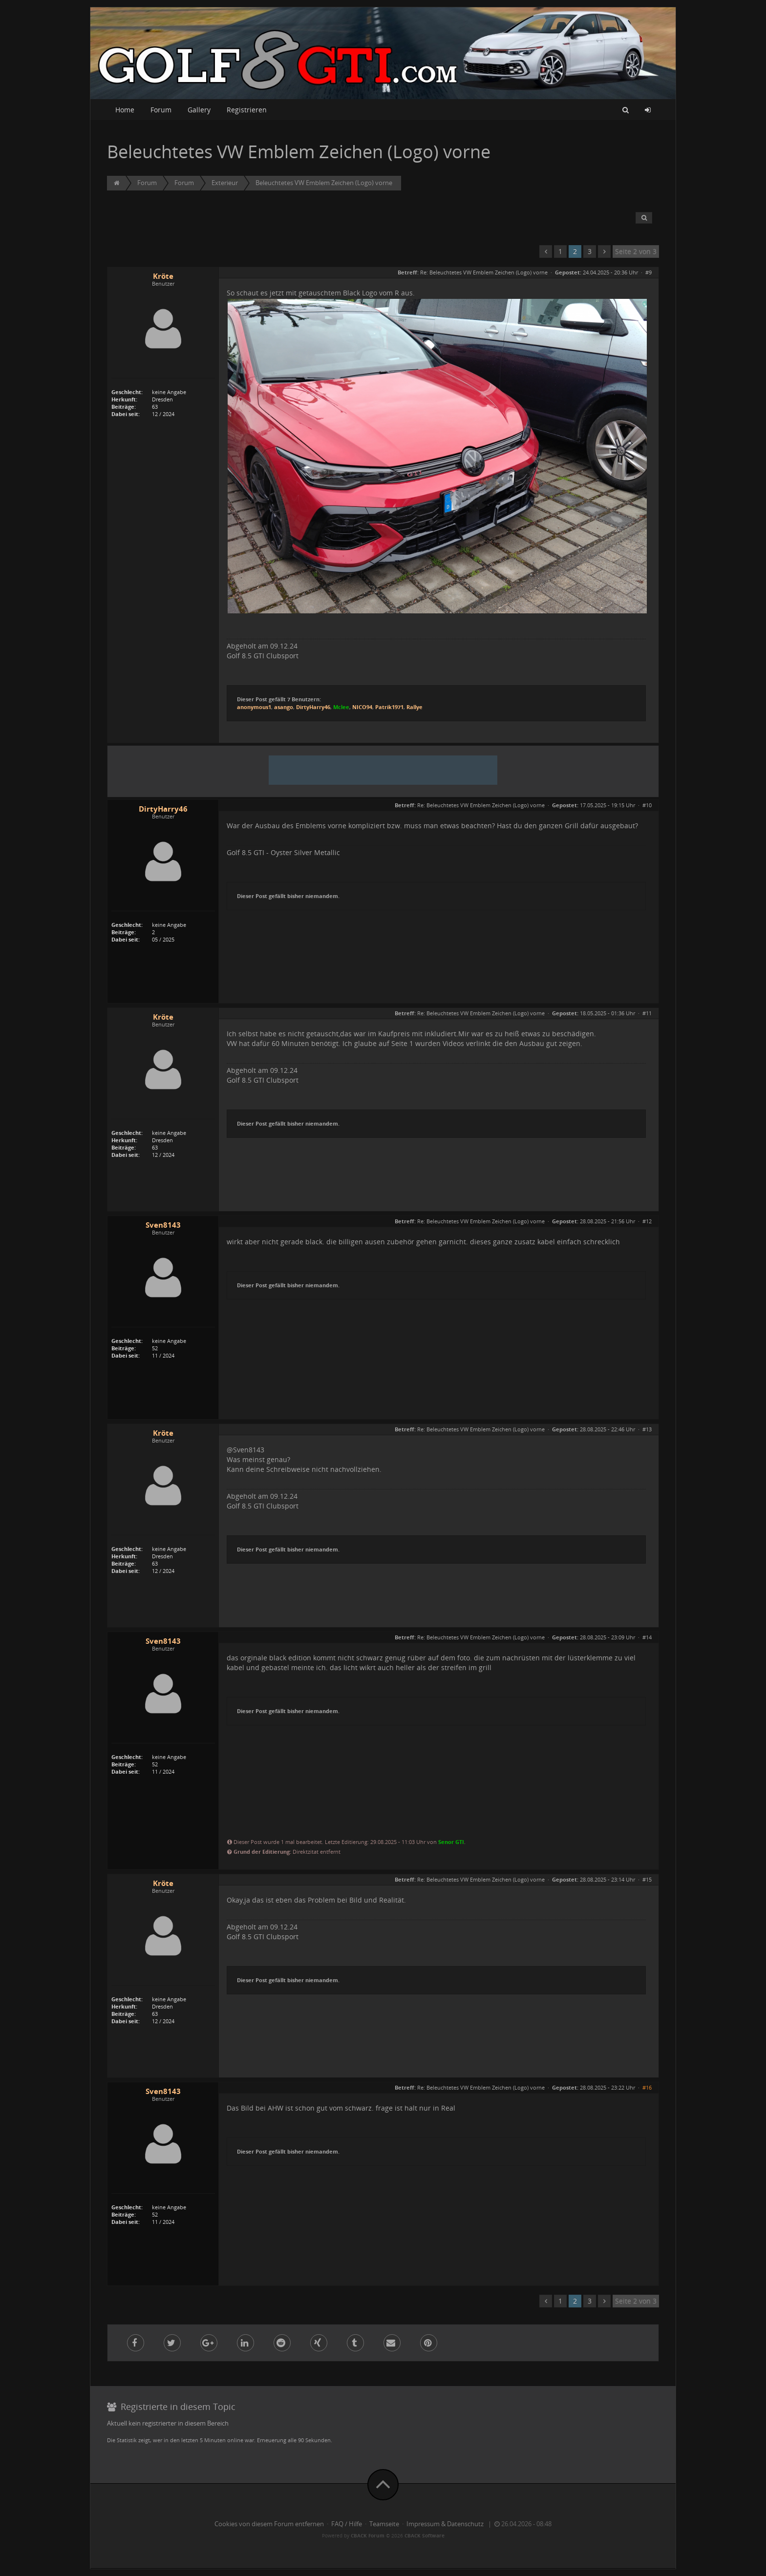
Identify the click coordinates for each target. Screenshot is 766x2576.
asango (283, 707)
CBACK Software (424, 2535)
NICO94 (362, 707)
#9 (648, 272)
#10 (647, 805)
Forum (160, 109)
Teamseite (384, 2524)
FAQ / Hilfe (346, 2524)
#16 (647, 2087)
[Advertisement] (383, 770)
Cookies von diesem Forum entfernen (269, 2524)
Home (124, 109)
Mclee (341, 707)
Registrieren (247, 109)
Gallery (199, 109)
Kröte (163, 276)
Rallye (414, 707)
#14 (647, 1637)
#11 (647, 1013)
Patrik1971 (389, 707)
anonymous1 (254, 707)
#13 (647, 1429)
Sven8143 (163, 1225)
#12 (647, 1221)
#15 (647, 1879)
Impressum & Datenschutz (445, 2524)
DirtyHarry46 (313, 707)
